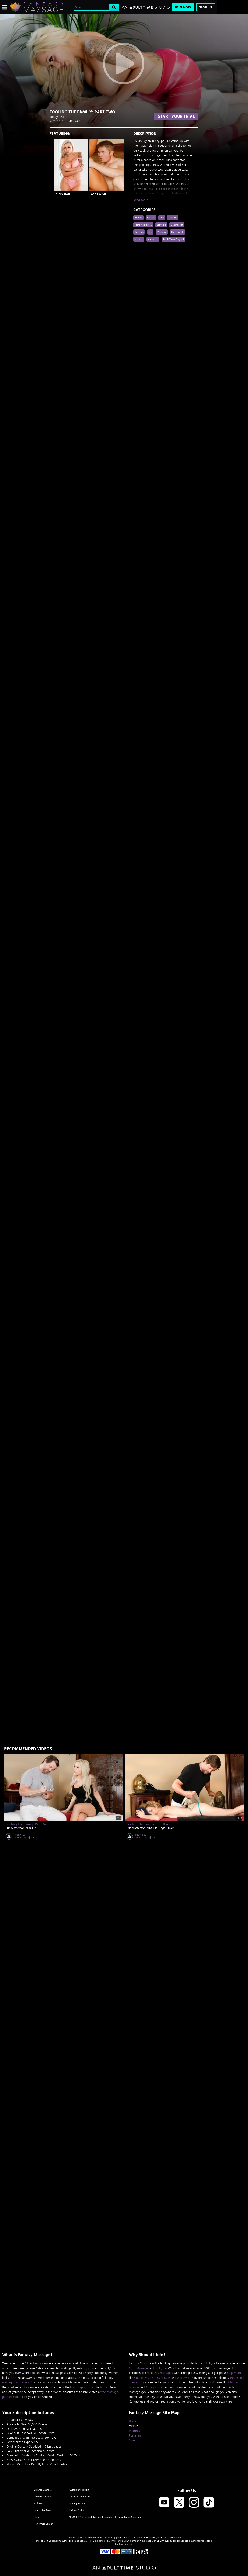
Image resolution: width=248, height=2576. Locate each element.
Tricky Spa (19, 1834)
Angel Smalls (166, 1828)
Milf (162, 217)
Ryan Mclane (153, 2387)
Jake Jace (98, 193)
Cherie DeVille (143, 2377)
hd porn (139, 239)
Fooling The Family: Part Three (149, 1824)
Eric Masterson (15, 1828)
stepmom (153, 239)
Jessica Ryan (163, 2377)
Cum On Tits (177, 232)
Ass (150, 232)
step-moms (234, 2373)
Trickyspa (161, 2368)
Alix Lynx (183, 2377)
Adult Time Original (173, 239)
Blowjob (161, 225)
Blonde (138, 217)
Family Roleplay (143, 225)
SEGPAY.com (164, 2540)
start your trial (176, 116)
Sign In (205, 7)
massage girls (81, 2387)
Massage (161, 232)
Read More (140, 200)
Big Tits (151, 217)
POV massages (163, 2373)
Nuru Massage (138, 2368)
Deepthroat (177, 225)
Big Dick (139, 232)
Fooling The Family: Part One (27, 1824)
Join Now (182, 7)
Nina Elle (62, 193)
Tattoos (173, 217)
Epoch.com (55, 2540)
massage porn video (15, 2382)
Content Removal (124, 2544)
